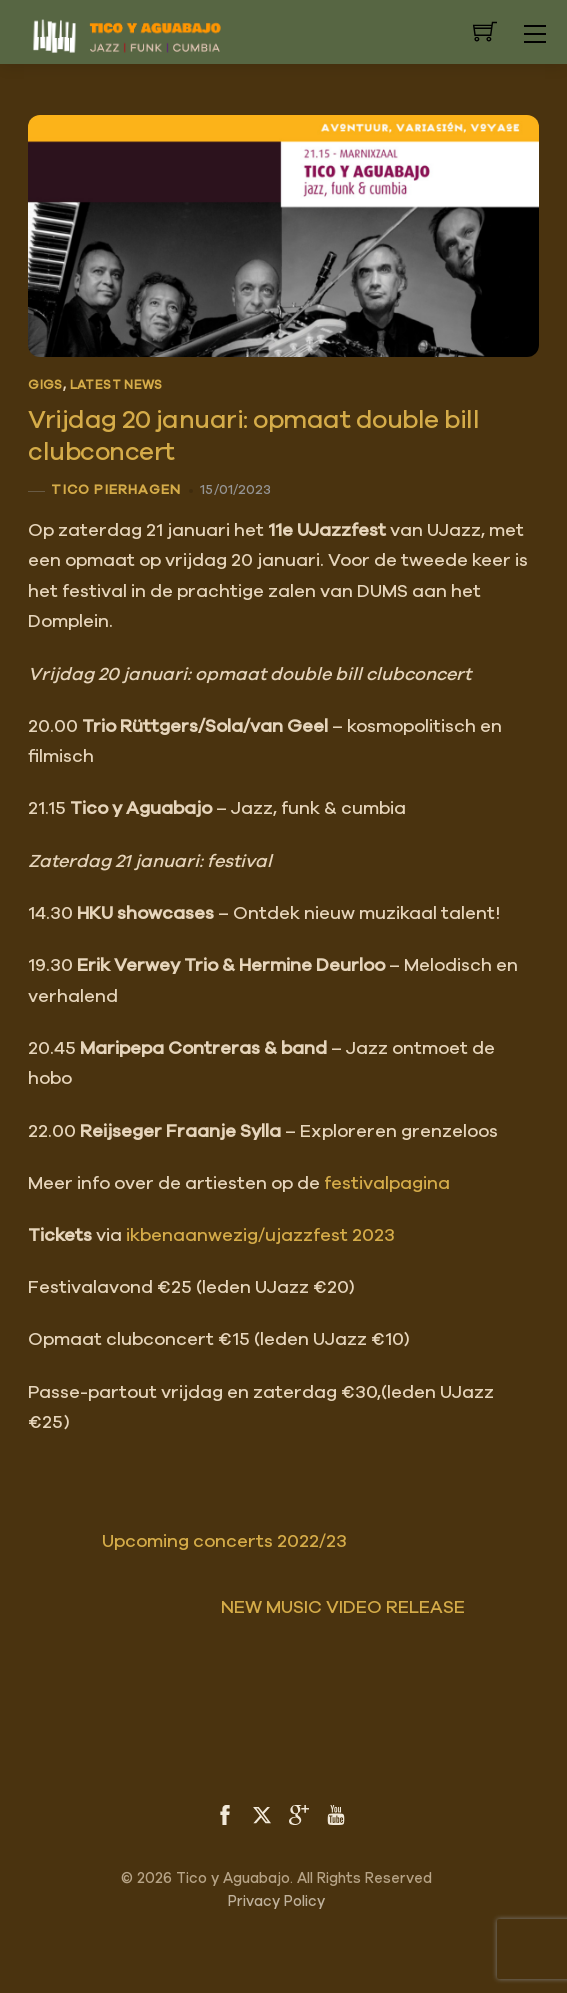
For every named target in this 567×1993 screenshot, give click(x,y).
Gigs (45, 385)
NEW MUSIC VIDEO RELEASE (380, 1608)
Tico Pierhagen (116, 490)
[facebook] (225, 1813)
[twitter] (262, 1813)
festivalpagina (387, 1184)
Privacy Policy (276, 1901)
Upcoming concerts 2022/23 (187, 1542)
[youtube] (336, 1813)
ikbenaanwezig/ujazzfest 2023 (260, 1236)
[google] (299, 1813)
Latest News (116, 385)
